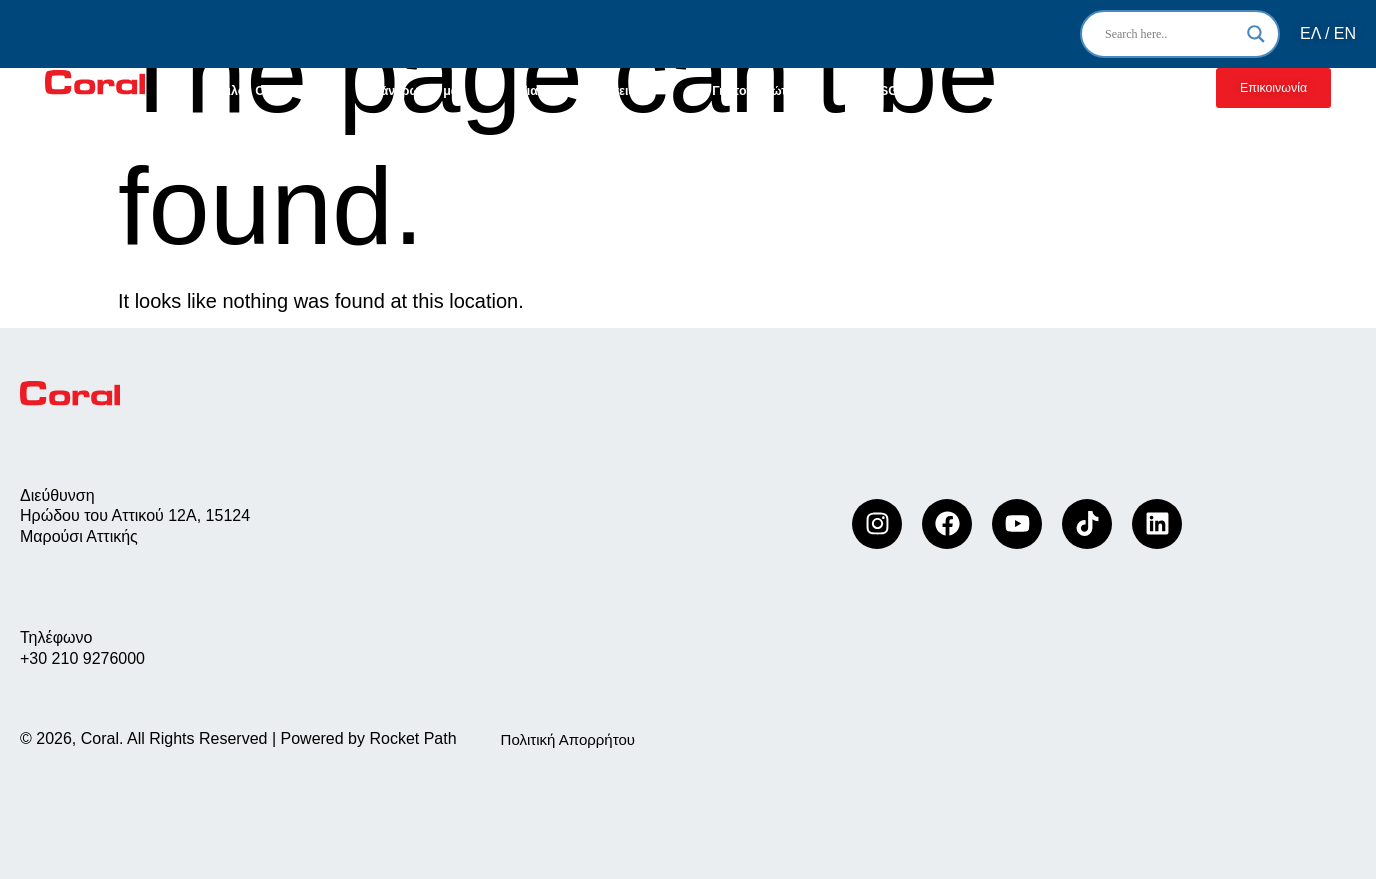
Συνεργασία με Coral (1090, 91)
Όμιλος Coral (259, 91)
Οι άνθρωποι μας (414, 91)
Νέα (964, 91)
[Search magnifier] (1256, 34)
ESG (885, 91)
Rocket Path (412, 738)
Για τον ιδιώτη (764, 91)
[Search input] (1171, 34)
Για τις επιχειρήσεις (588, 91)
